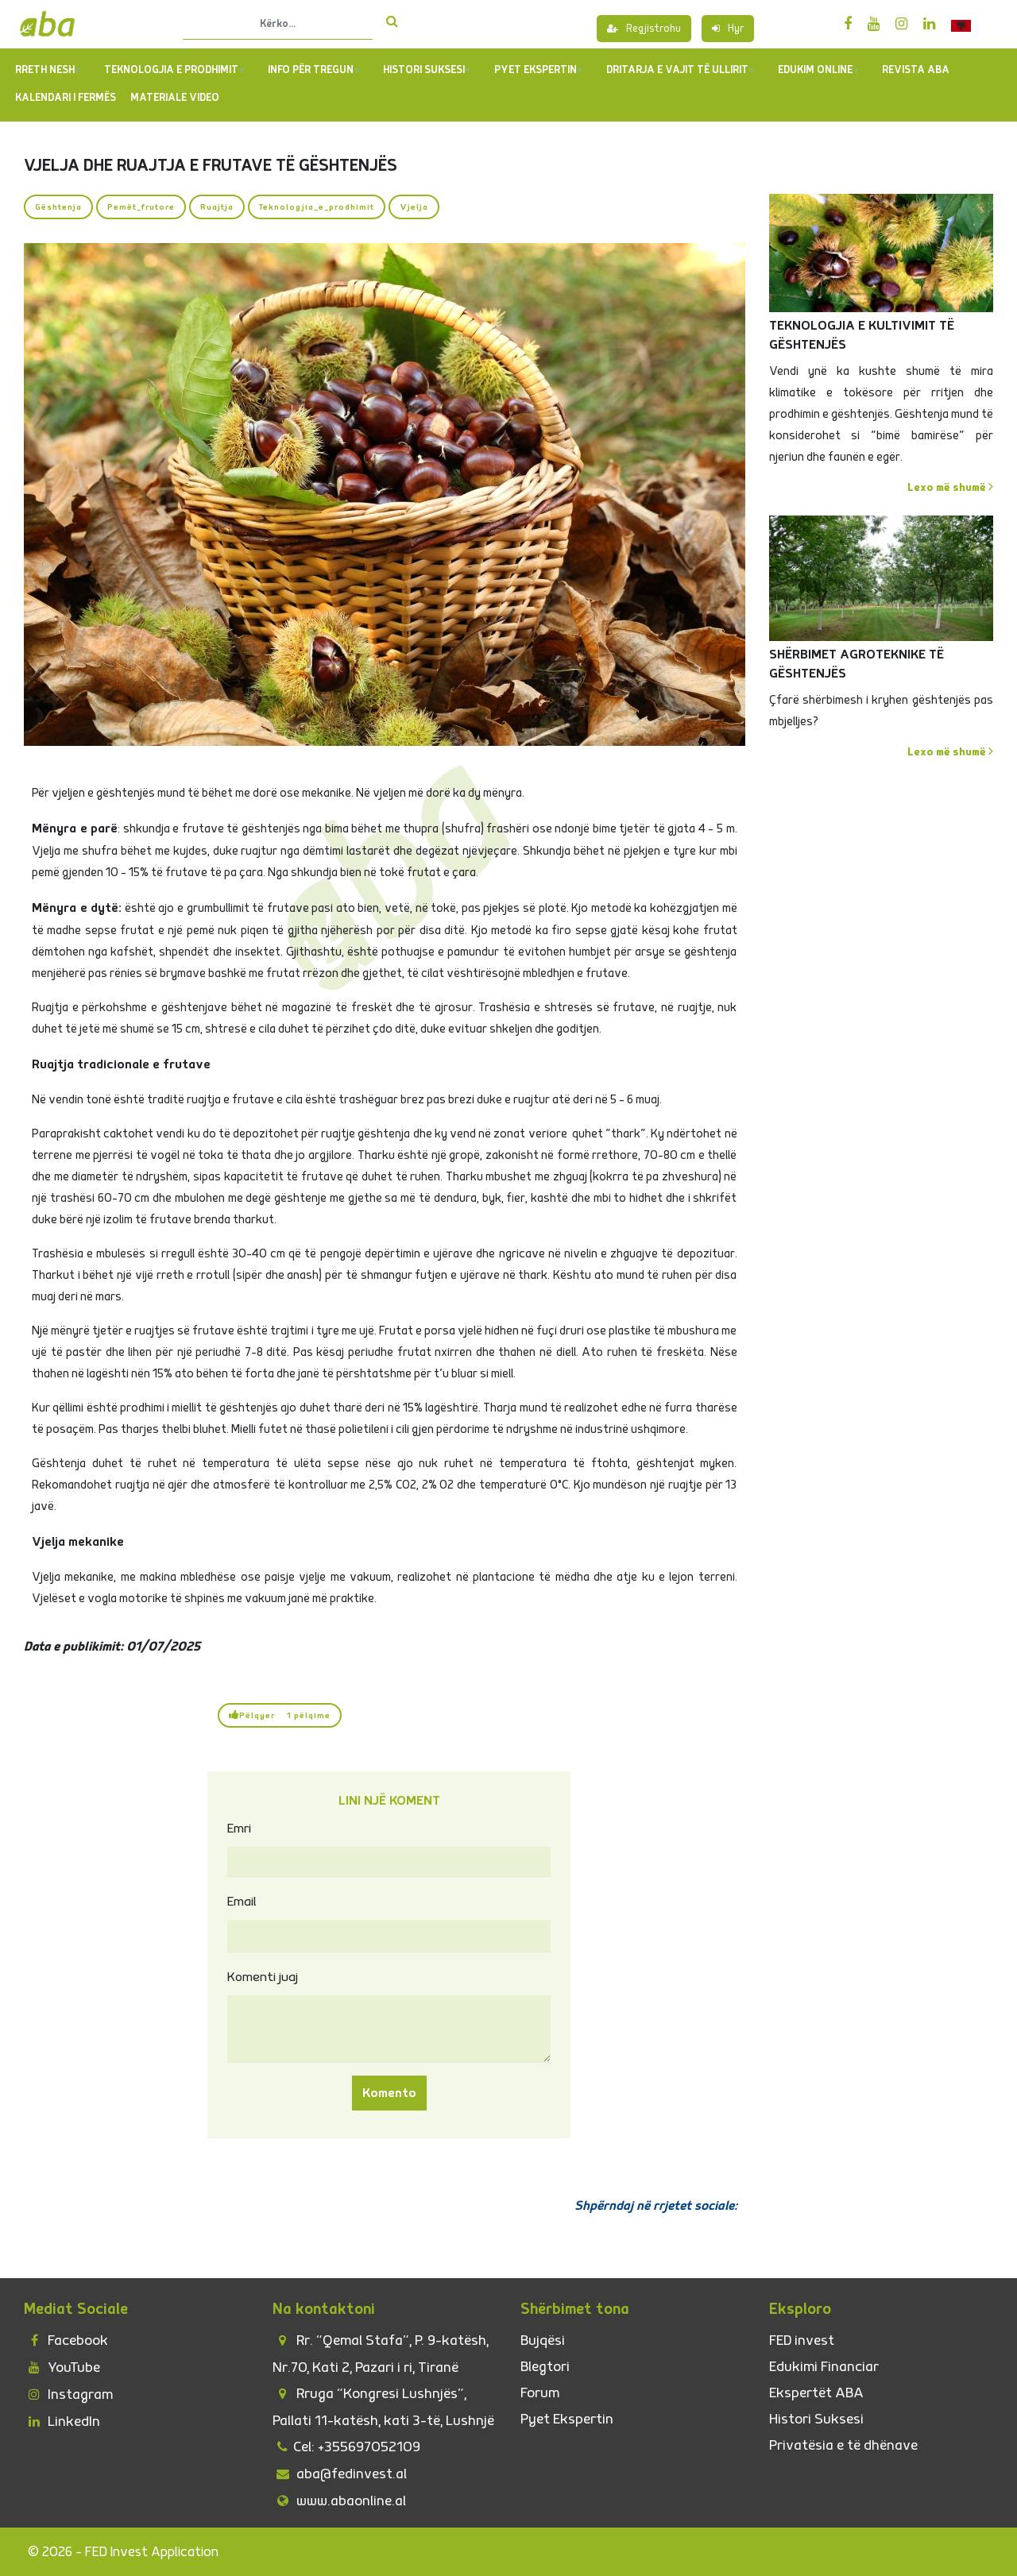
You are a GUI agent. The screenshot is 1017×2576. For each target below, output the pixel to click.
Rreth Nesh (48, 70)
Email (242, 1902)
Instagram (68, 2394)
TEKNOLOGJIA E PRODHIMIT (174, 70)
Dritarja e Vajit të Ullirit (680, 70)
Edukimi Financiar (824, 2367)
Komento (389, 2093)
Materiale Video (174, 97)
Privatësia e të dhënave (843, 2445)
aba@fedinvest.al (340, 2474)
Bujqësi (542, 2340)
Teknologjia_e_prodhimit (316, 207)
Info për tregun (314, 70)
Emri (239, 1828)
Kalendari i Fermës (65, 97)
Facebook (66, 2340)
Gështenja (58, 207)
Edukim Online (818, 70)
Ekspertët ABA (816, 2393)
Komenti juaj (262, 1977)
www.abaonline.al (339, 2501)
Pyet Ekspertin (566, 2419)
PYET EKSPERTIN (538, 70)
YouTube (62, 2367)
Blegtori (545, 2367)
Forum (539, 2393)
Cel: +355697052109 (346, 2447)
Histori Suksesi (427, 70)
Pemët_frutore (141, 207)
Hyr (728, 28)
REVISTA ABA (915, 70)
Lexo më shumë (950, 486)
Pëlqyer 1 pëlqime (280, 1715)
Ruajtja (217, 207)
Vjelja (414, 207)
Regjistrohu (644, 28)
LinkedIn (62, 2421)
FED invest (801, 2340)
